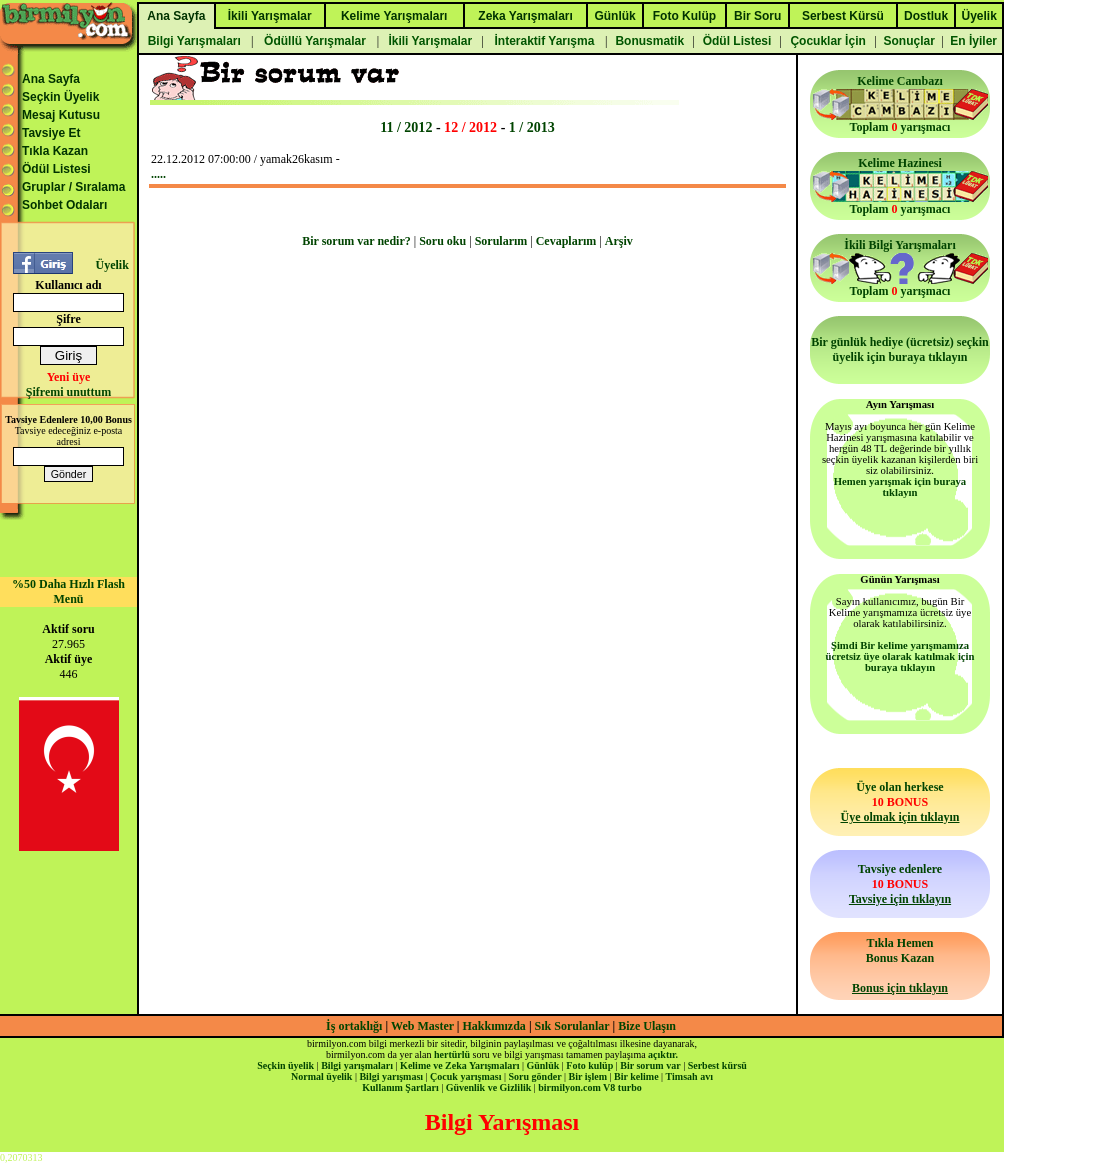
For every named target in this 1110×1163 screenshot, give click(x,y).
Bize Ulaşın (647, 1026)
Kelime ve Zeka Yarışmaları (459, 1065)
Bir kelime (636, 1076)
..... (158, 174)
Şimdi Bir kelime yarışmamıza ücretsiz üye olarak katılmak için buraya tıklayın (900, 656)
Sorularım (501, 241)
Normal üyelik (321, 1076)
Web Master (424, 1026)
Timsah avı (689, 1076)
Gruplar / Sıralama (73, 187)
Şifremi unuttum (68, 392)
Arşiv (619, 241)
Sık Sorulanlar (572, 1026)
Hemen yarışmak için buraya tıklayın (900, 487)
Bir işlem (588, 1076)
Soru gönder (535, 1076)
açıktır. (663, 1054)
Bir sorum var (650, 1065)
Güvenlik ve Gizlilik (489, 1087)
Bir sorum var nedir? (356, 241)
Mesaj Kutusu (61, 115)
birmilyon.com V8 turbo (589, 1087)
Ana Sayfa (51, 79)
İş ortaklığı (354, 1026)
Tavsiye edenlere (900, 884)
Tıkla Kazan (55, 151)
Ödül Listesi (56, 169)
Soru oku (442, 241)
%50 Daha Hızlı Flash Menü (68, 591)
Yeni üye (69, 377)
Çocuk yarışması (465, 1076)
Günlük (542, 1065)
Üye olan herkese (899, 802)
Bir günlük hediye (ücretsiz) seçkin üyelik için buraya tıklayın (900, 349)
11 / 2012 (406, 127)
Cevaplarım (566, 241)
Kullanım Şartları (400, 1087)
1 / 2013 (532, 127)
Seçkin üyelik (285, 1065)
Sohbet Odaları (64, 205)
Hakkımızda (494, 1026)
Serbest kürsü (717, 1065)
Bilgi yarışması (391, 1076)
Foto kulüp (589, 1065)
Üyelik (111, 265)
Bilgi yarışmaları (357, 1065)
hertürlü (452, 1054)
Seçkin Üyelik (60, 97)
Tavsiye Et (51, 133)
